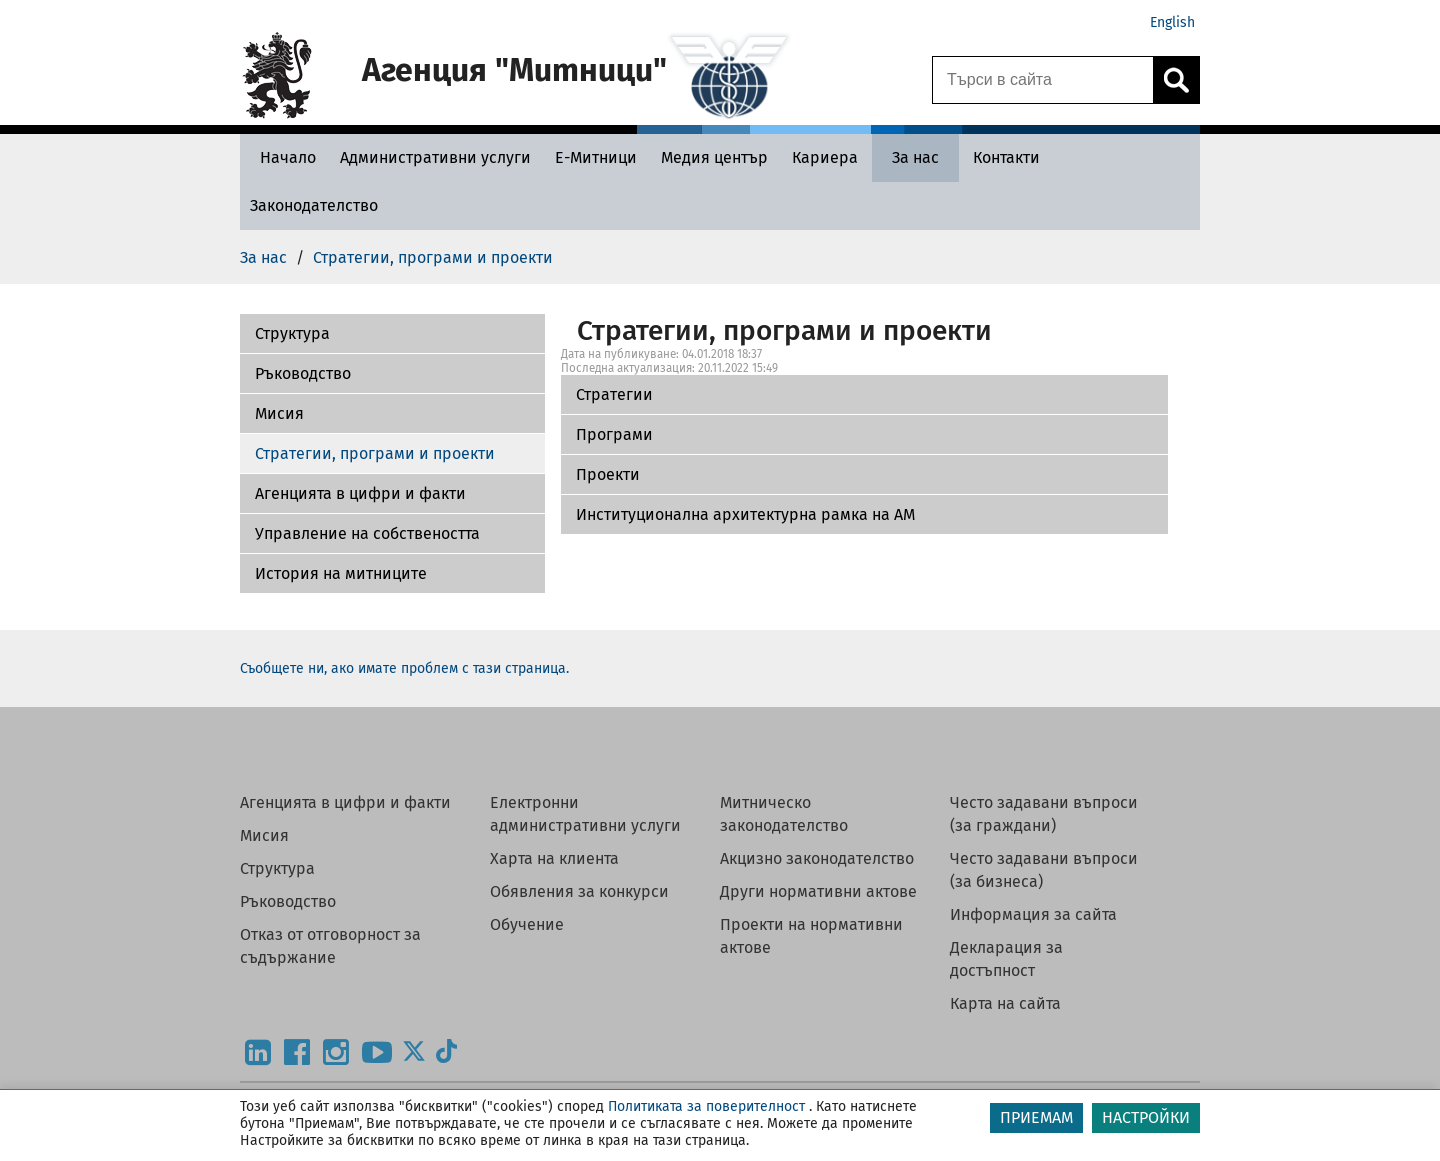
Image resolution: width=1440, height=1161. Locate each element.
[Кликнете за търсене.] (1176, 80)
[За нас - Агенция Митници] (915, 157)
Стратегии (614, 394)
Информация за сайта (1033, 914)
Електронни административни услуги (585, 814)
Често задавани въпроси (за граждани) (1044, 814)
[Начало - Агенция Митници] (283, 157)
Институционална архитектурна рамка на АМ (745, 514)
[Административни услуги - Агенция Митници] (435, 157)
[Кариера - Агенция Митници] (825, 157)
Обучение (527, 924)
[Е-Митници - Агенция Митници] (596, 157)
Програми (614, 434)
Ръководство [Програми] (303, 373)
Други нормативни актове (818, 891)
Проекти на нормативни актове (811, 936)
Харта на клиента (554, 858)
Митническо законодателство (784, 814)
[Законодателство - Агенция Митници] (314, 205)
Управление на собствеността (367, 533)
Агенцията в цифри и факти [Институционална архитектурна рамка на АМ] (360, 493)
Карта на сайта (1005, 1003)
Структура (277, 868)
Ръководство (288, 901)
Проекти (608, 474)
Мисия (264, 835)
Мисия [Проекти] (279, 413)
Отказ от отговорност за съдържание (330, 946)
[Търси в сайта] (1043, 80)
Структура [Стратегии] (292, 333)
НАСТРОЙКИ (1146, 1117)
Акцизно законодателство (817, 858)
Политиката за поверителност (706, 1106)
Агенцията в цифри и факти (345, 802)
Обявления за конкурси (579, 891)
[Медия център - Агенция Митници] (714, 157)
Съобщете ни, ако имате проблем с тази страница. (404, 668)
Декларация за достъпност (1006, 959)
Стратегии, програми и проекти (375, 453)
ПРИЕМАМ (1036, 1117)
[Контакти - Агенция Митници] (1006, 157)
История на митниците (341, 573)
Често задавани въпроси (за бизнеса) (1044, 870)
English (1172, 22)
